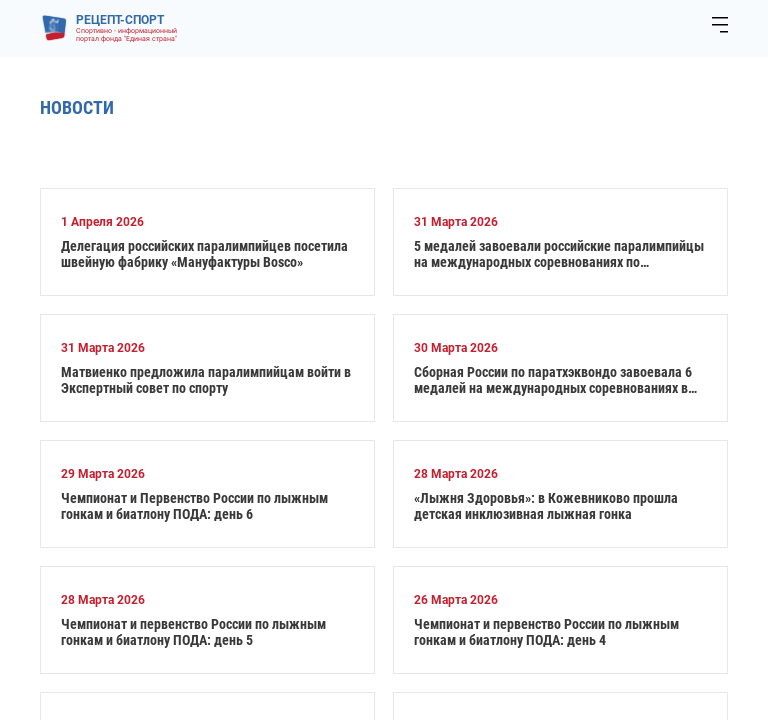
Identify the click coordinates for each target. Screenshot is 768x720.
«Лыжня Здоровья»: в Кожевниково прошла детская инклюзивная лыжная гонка (546, 506)
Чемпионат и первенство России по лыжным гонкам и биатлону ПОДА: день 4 (546, 632)
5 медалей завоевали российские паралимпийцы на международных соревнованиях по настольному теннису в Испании (559, 254)
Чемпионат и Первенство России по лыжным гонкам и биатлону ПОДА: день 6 (194, 506)
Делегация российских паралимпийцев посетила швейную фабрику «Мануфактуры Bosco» (204, 254)
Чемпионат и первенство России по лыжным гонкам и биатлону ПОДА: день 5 (193, 632)
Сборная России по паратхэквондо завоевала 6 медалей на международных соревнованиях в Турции (553, 380)
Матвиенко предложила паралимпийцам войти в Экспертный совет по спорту (206, 380)
